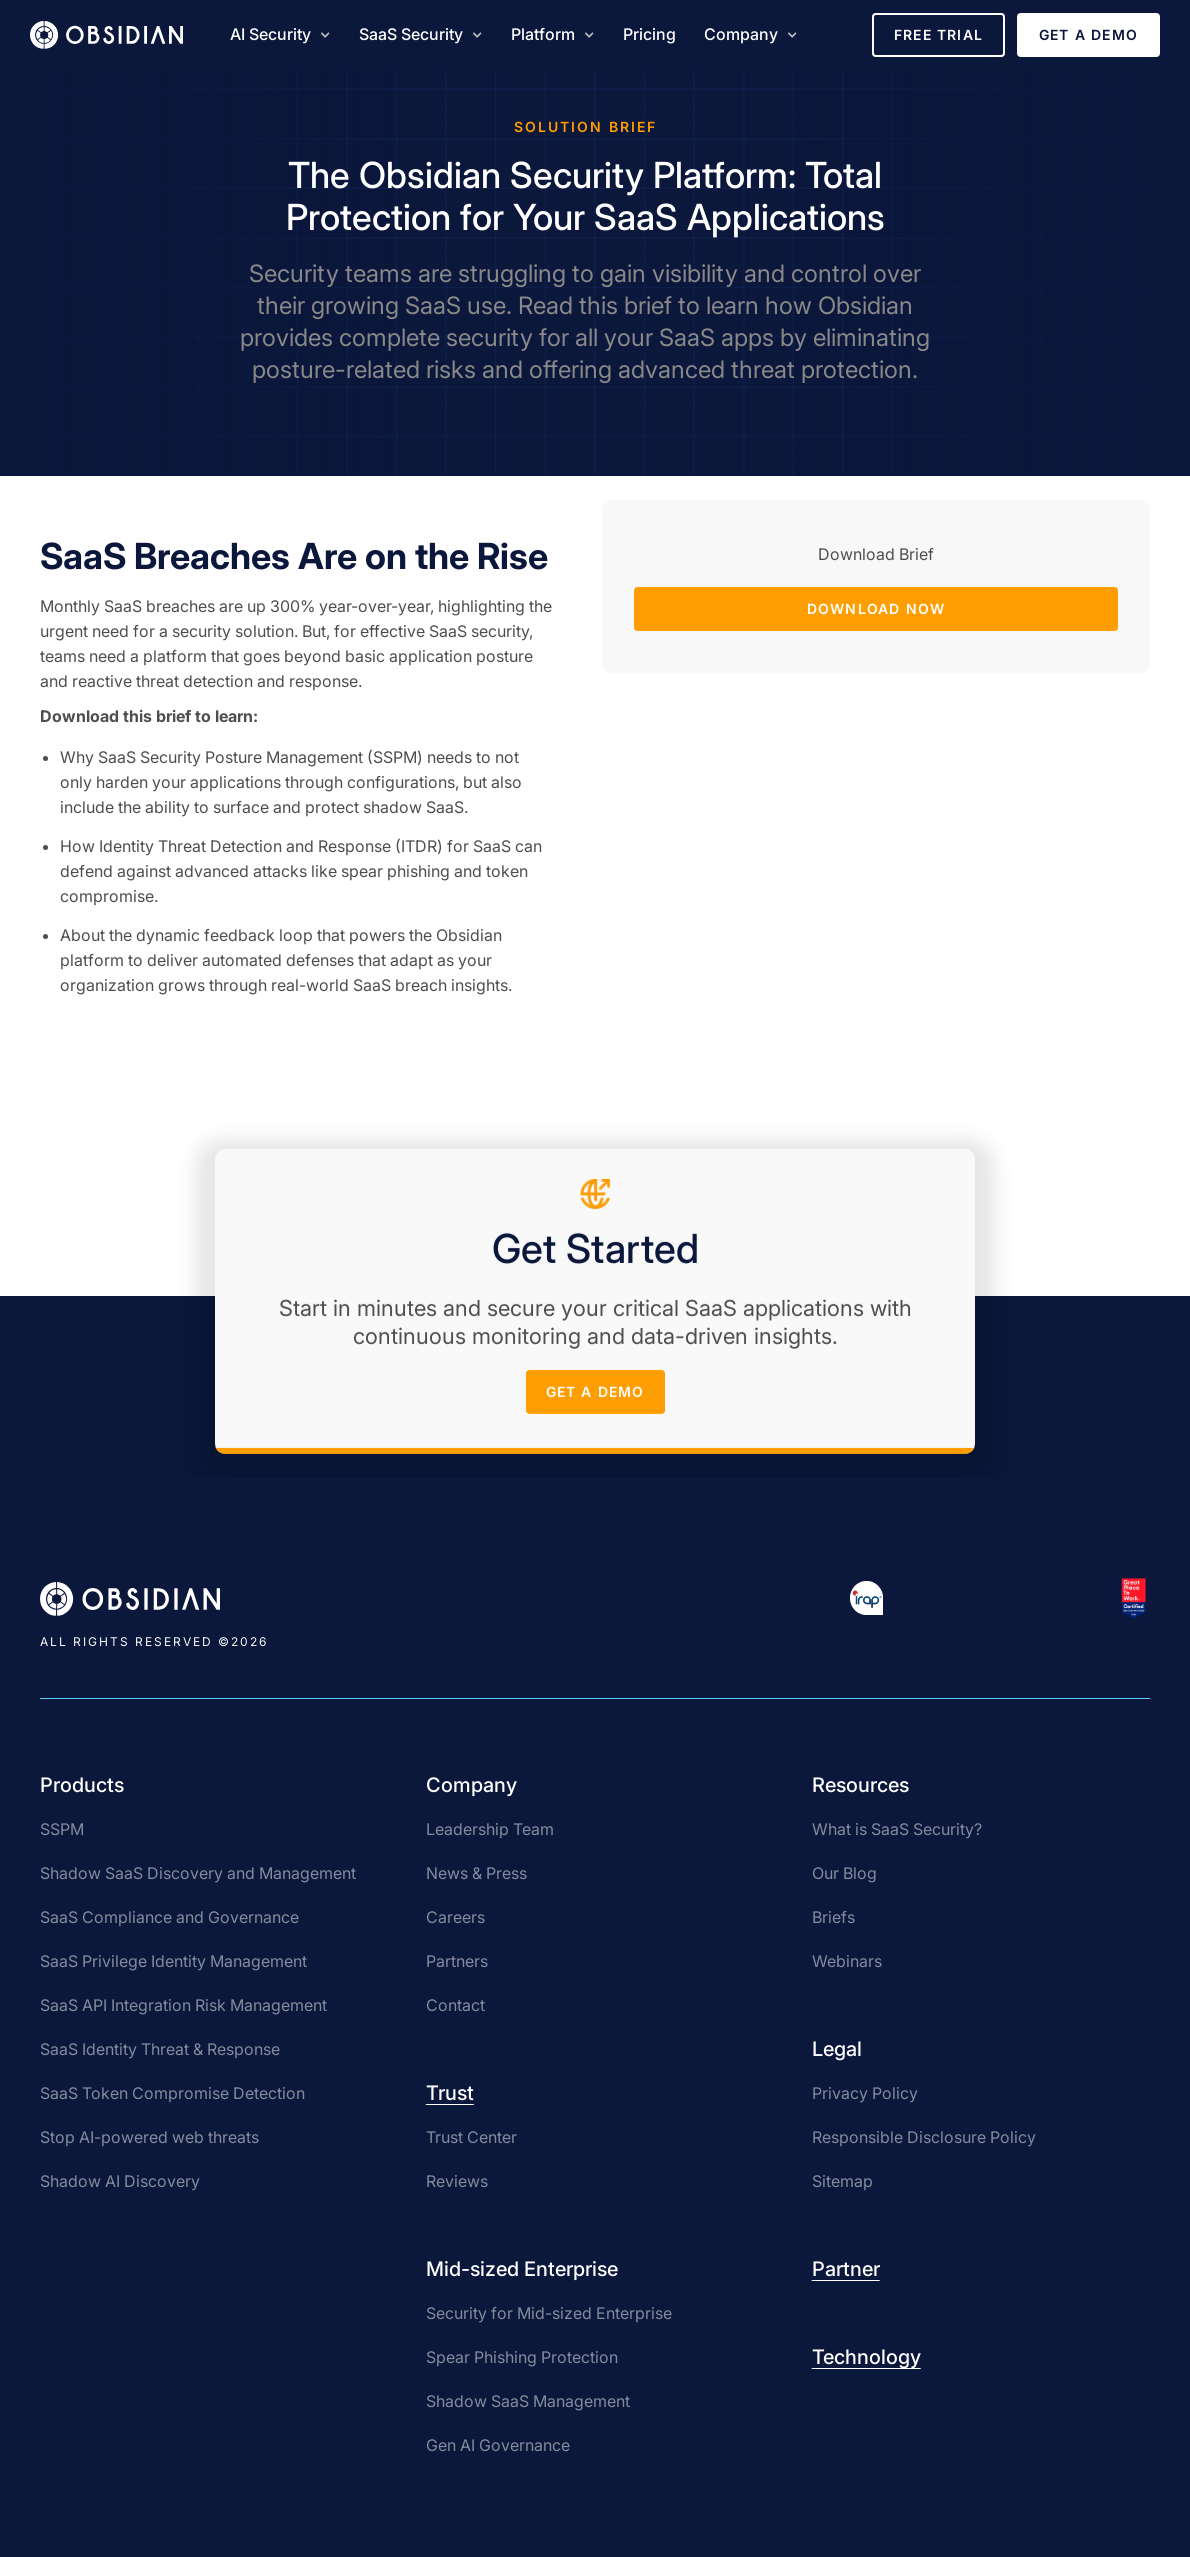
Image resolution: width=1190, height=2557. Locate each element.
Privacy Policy (865, 2093)
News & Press (476, 1873)
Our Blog (844, 1873)
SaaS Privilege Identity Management (173, 1961)
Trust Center (471, 2137)
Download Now (876, 608)
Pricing (649, 34)
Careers (455, 1917)
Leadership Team (490, 1829)
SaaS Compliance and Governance (169, 1917)
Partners (457, 1961)
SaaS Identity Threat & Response (160, 2049)
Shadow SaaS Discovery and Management (198, 1873)
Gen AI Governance (498, 2445)
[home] (106, 35)
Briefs (833, 1917)
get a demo (595, 1397)
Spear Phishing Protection (522, 2357)
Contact (455, 2005)
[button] (280, 35)
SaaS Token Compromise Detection (172, 2093)
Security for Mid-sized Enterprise (549, 2313)
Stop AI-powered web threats (149, 2137)
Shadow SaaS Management (528, 2401)
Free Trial (938, 34)
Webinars (847, 1961)
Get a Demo (1088, 34)
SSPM (62, 1829)
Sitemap (842, 2181)
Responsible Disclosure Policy (924, 2137)
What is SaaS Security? (897, 1829)
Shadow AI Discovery (120, 2181)
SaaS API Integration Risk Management (183, 2005)
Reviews (457, 2181)
